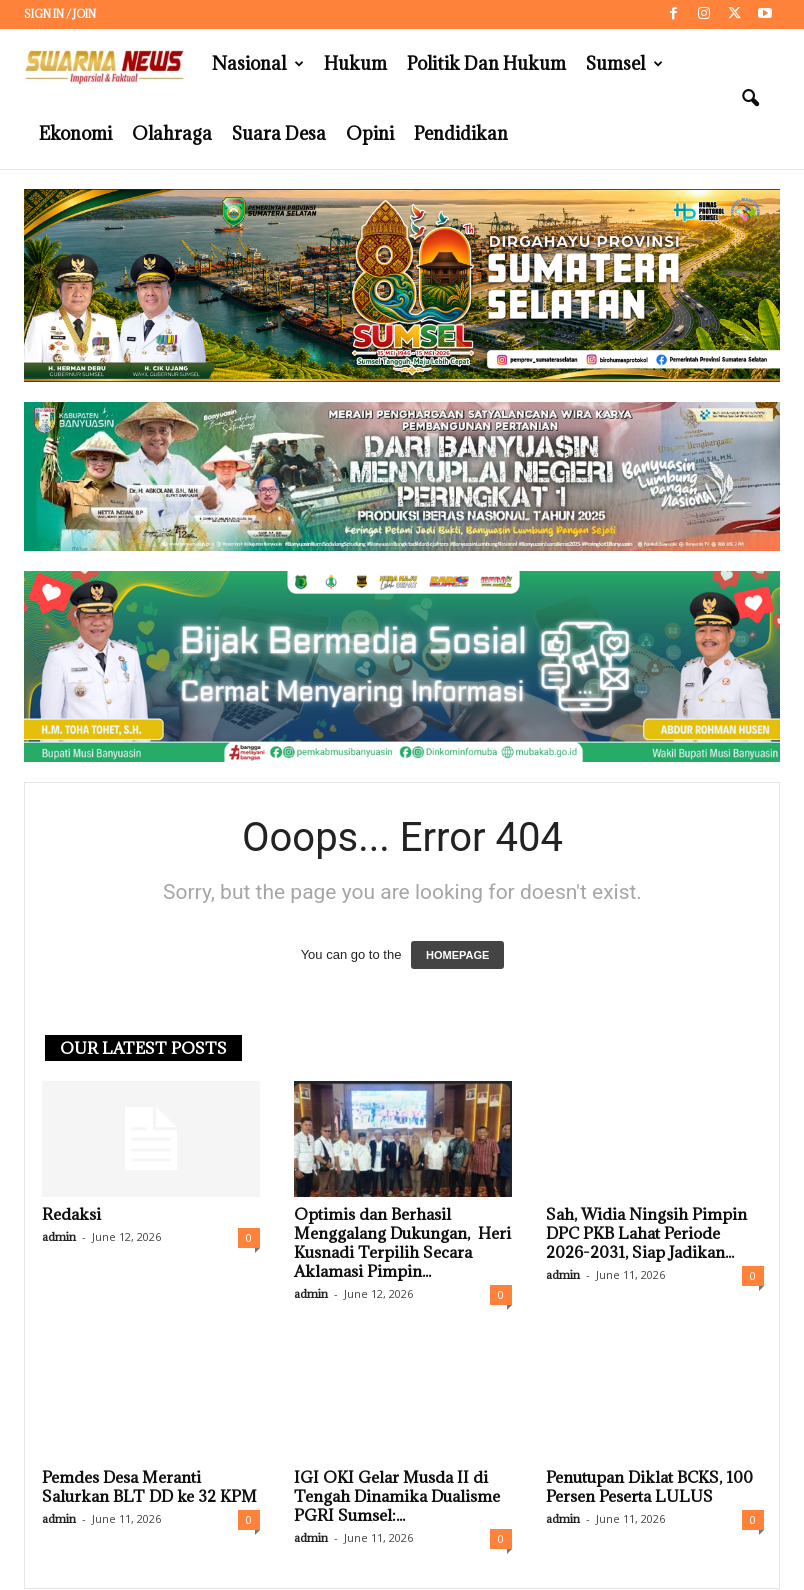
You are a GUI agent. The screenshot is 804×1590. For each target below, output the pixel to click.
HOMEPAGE (457, 955)
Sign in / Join (60, 14)
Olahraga (172, 133)
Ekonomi (75, 133)
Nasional (258, 64)
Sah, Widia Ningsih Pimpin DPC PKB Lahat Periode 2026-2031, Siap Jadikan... (646, 1233)
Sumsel (624, 64)
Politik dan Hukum (486, 63)
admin (59, 1236)
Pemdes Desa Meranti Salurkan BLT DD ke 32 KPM (149, 1486)
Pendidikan (461, 133)
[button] (750, 99)
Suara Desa (279, 133)
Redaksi (71, 1214)
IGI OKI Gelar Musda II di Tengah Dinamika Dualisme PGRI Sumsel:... (397, 1496)
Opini (370, 133)
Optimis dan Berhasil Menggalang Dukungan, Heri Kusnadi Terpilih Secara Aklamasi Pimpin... (402, 1242)
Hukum (355, 63)
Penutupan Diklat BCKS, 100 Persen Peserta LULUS (649, 1486)
